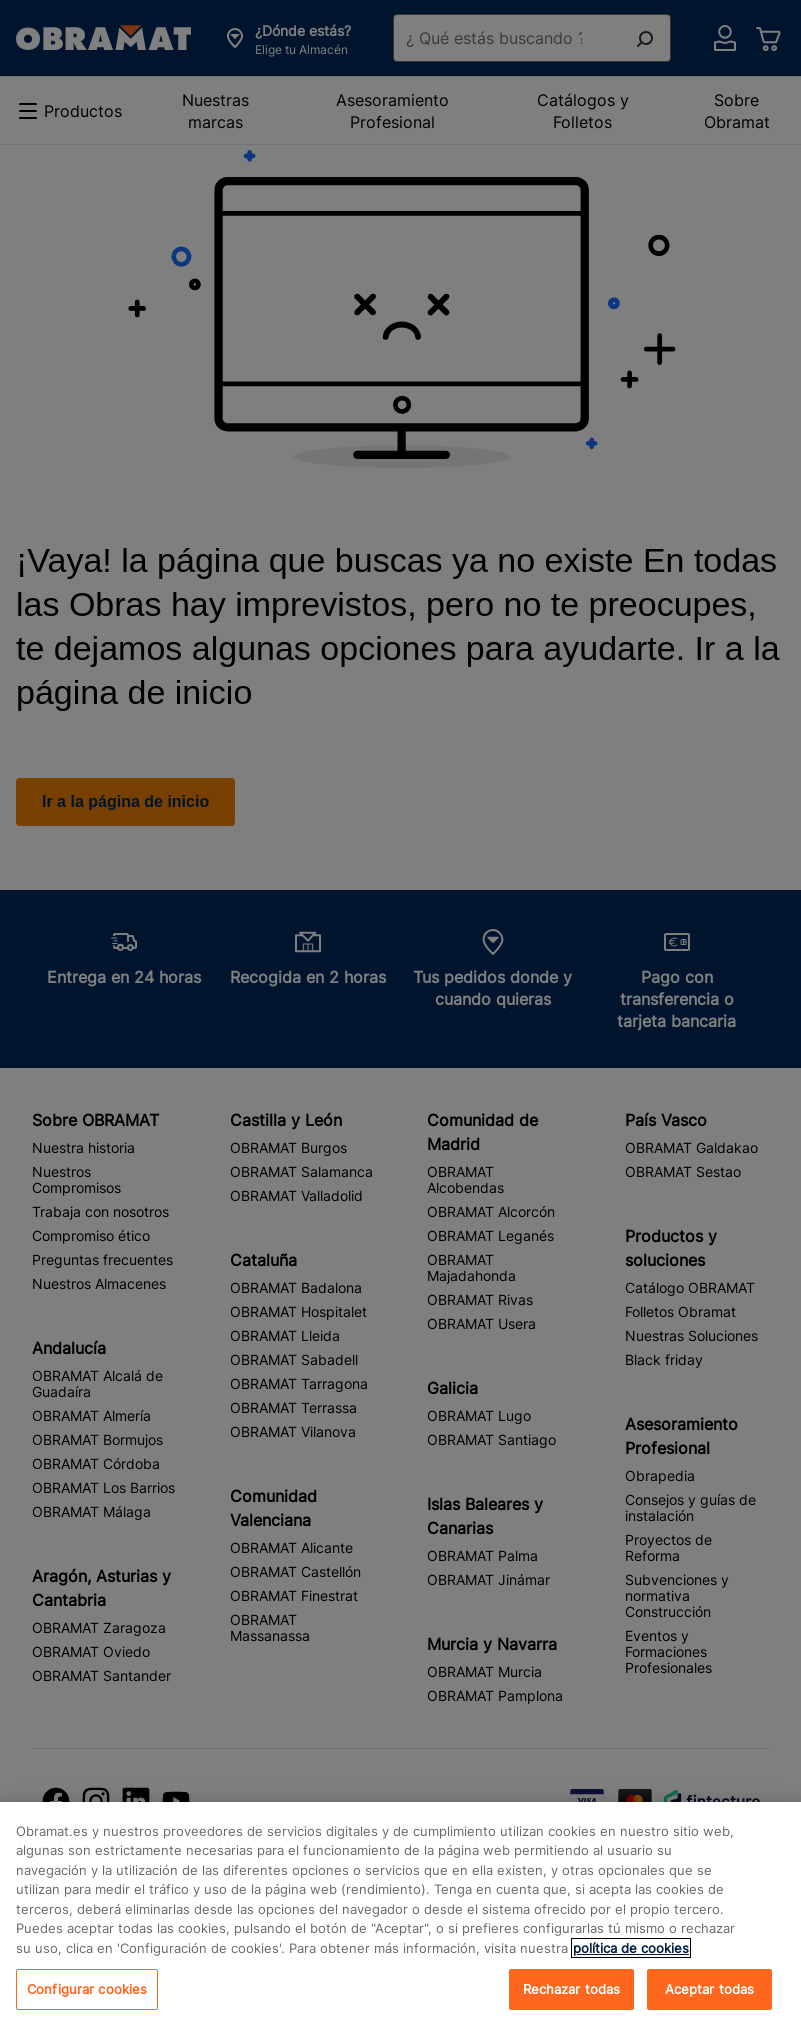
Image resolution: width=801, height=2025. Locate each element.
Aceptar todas (710, 2003)
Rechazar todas (572, 2003)
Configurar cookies (87, 2003)
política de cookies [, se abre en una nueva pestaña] (631, 1963)
